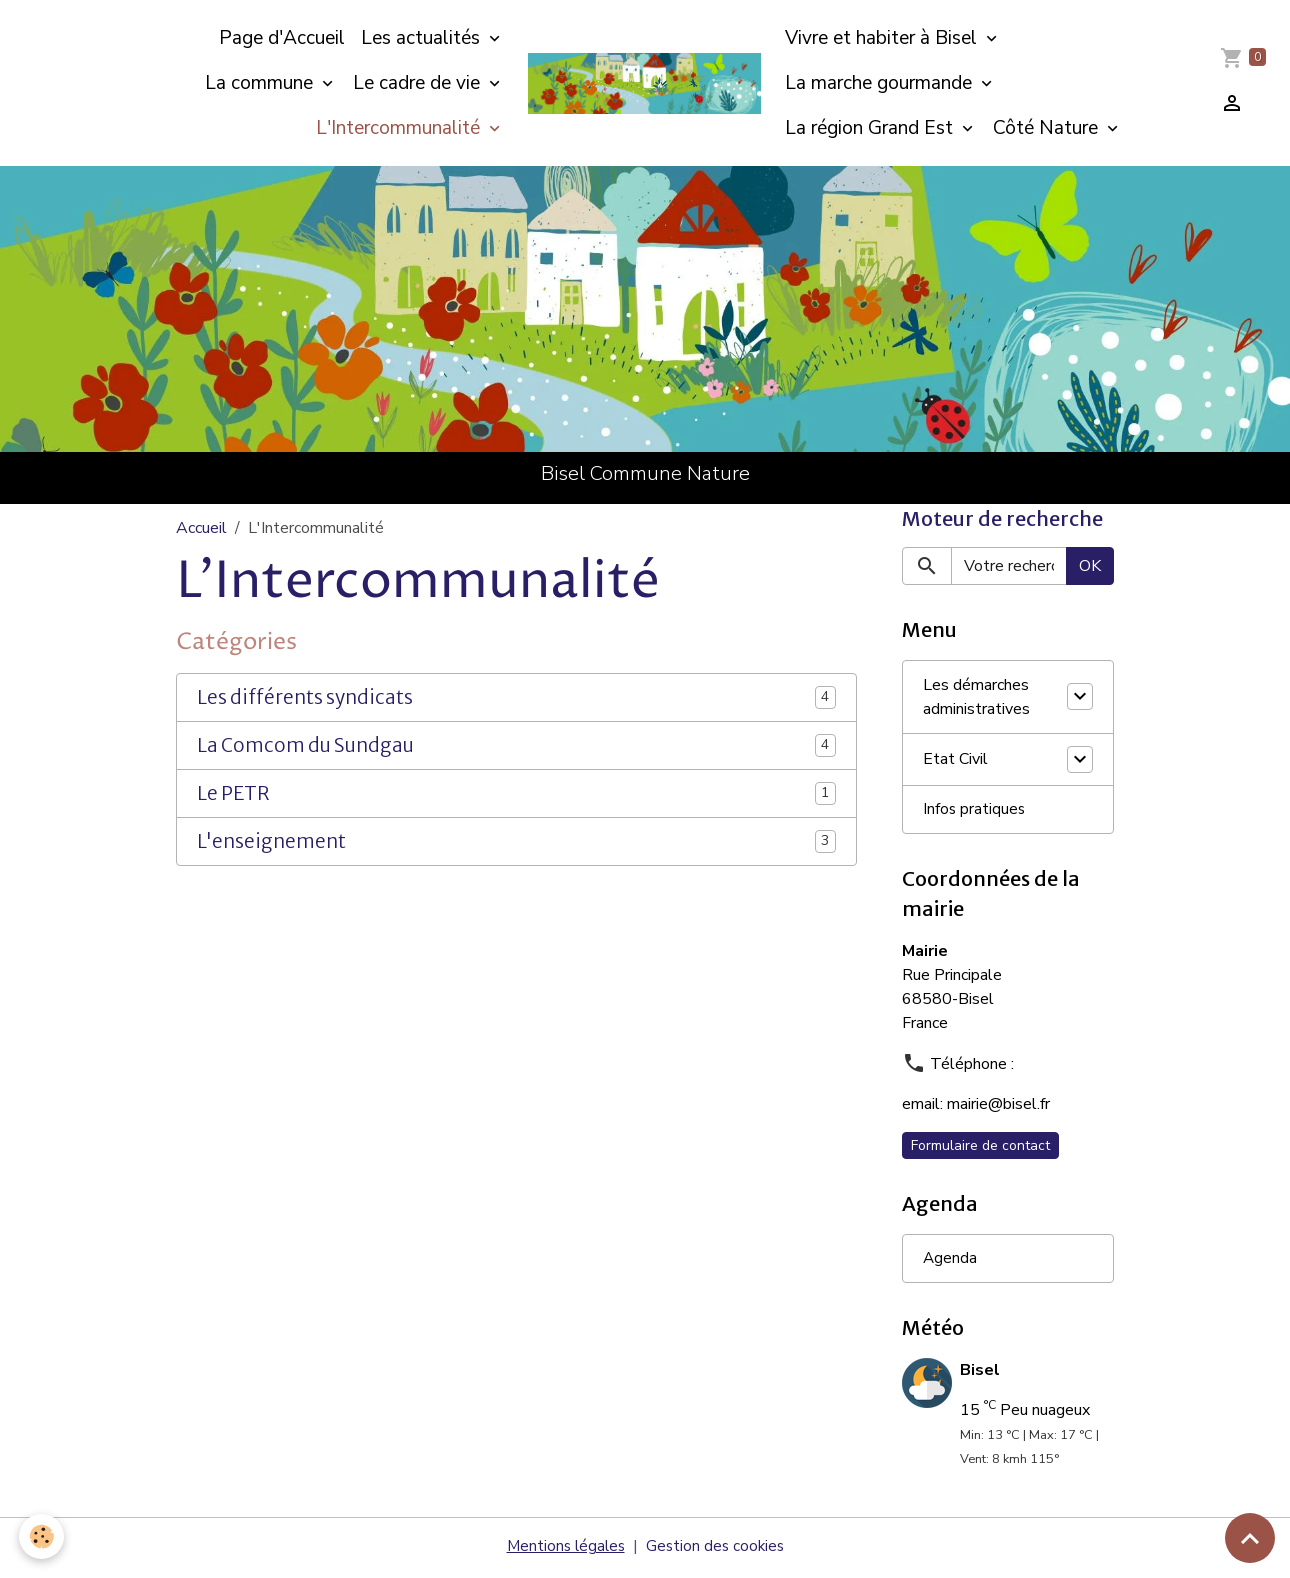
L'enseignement (271, 841)
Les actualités (423, 38)
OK (1090, 568)
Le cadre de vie (419, 83)
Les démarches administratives (976, 699)
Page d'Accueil (282, 38)
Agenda (950, 1262)
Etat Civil (955, 761)
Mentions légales (563, 1550)
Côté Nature (1048, 128)
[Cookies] (42, 1536)
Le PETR (233, 793)
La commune (261, 83)
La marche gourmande (881, 83)
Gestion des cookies (717, 1550)
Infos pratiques (975, 812)
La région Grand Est (871, 128)
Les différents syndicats (305, 697)
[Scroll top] (1250, 1538)
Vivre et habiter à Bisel (883, 38)
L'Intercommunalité (400, 128)
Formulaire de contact (980, 1148)
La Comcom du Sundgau (305, 745)
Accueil (201, 528)
